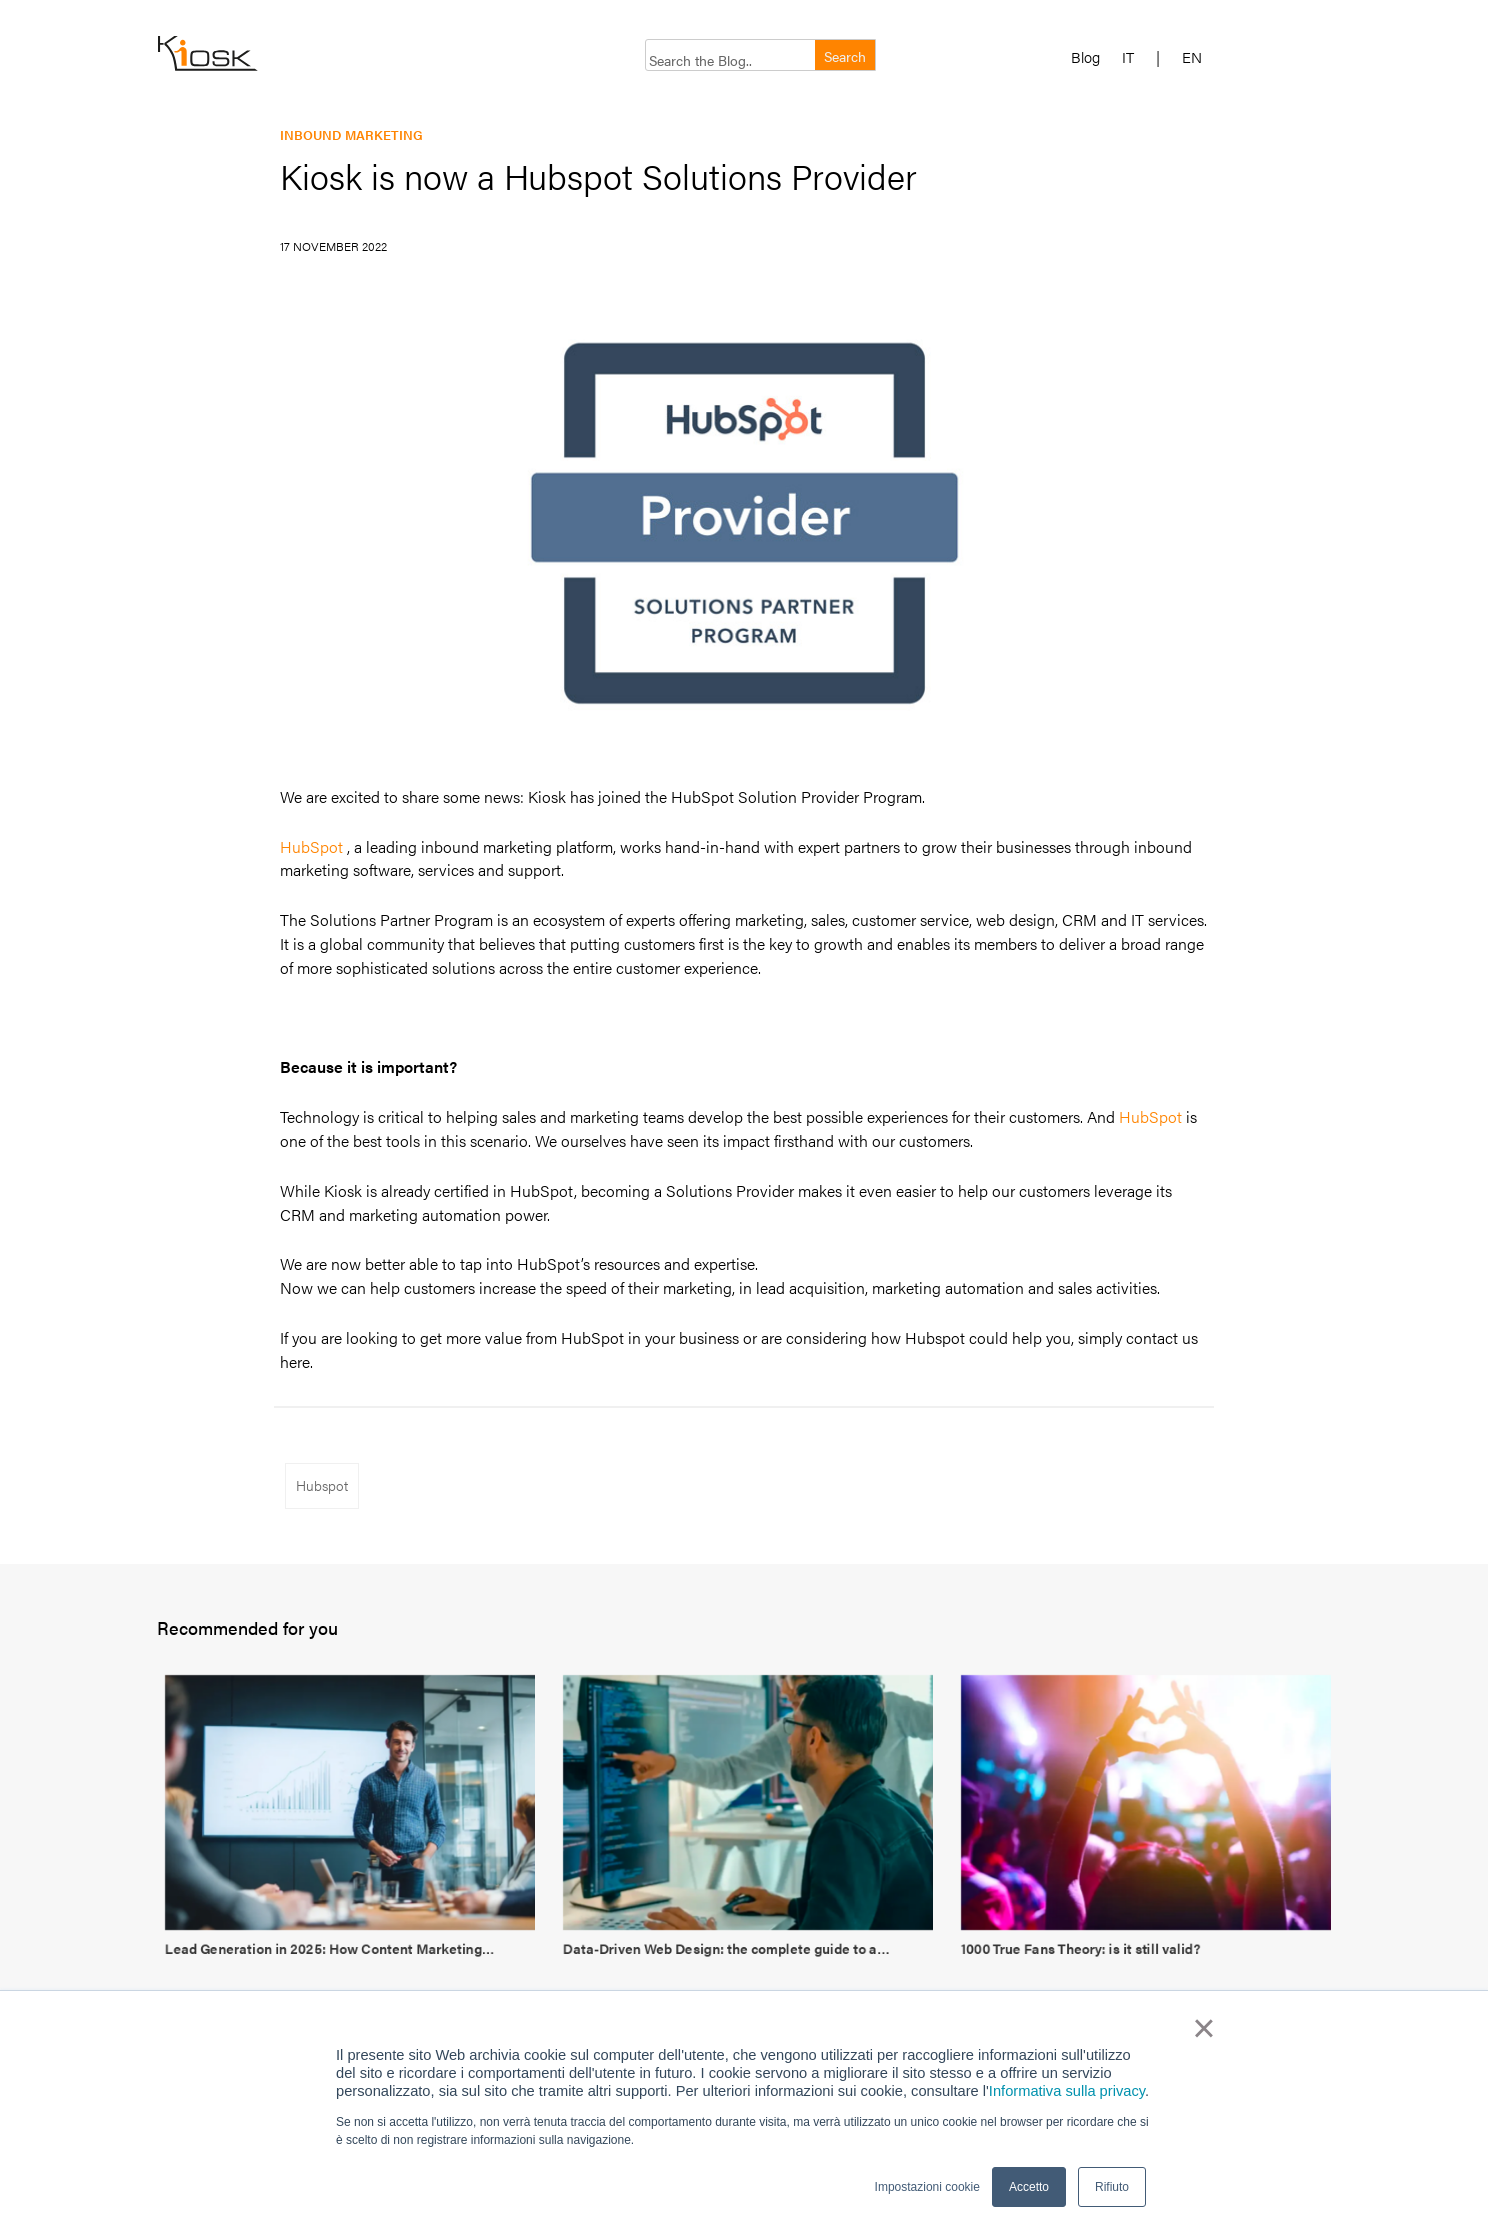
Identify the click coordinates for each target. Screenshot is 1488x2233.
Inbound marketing (351, 134)
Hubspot (322, 1485)
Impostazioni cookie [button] (927, 2187)
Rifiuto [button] (1112, 2187)
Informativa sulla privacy (1067, 2091)
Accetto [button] (1029, 2187)
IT (1128, 57)
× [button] (1203, 2028)
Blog (1085, 57)
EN (1192, 57)
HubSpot (311, 846)
